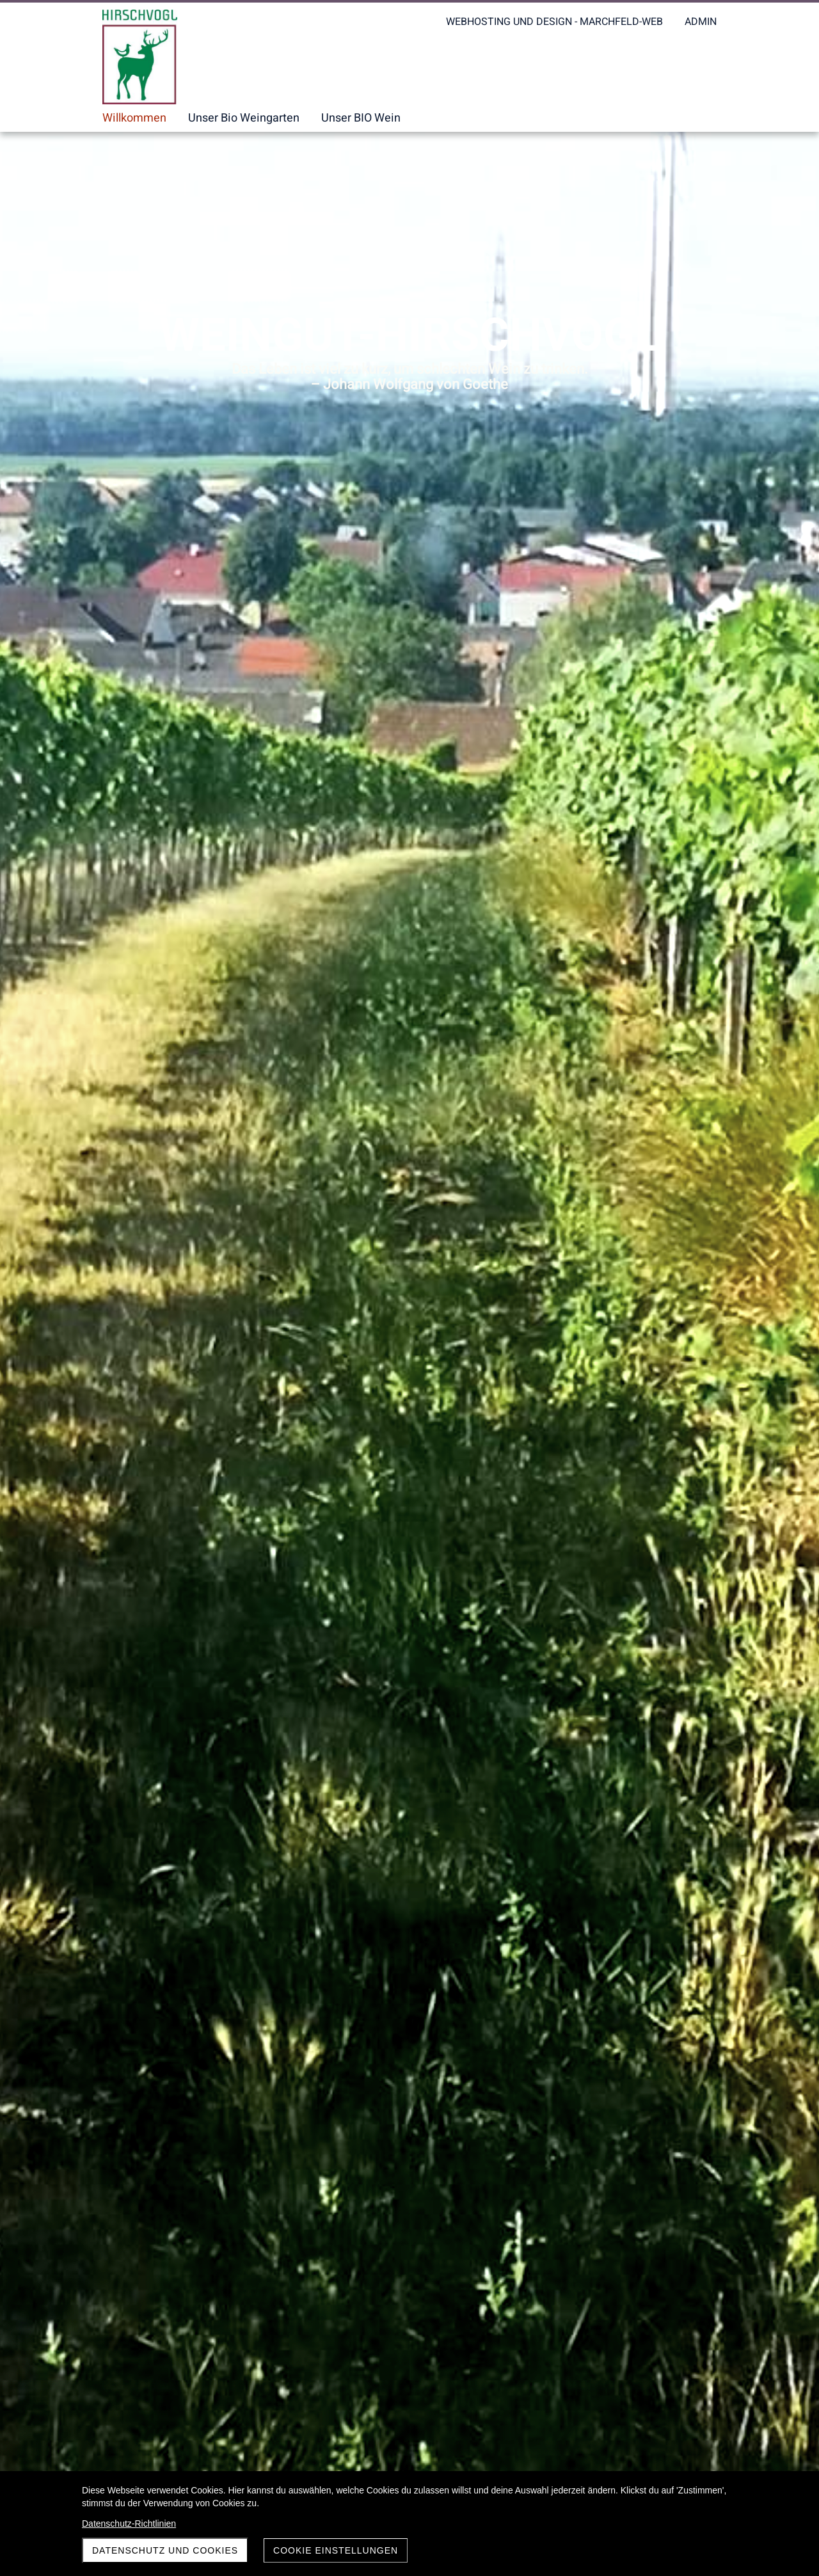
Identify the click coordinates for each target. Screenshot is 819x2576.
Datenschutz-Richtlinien (129, 2523)
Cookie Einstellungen (335, 2550)
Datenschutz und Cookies (165, 2550)
